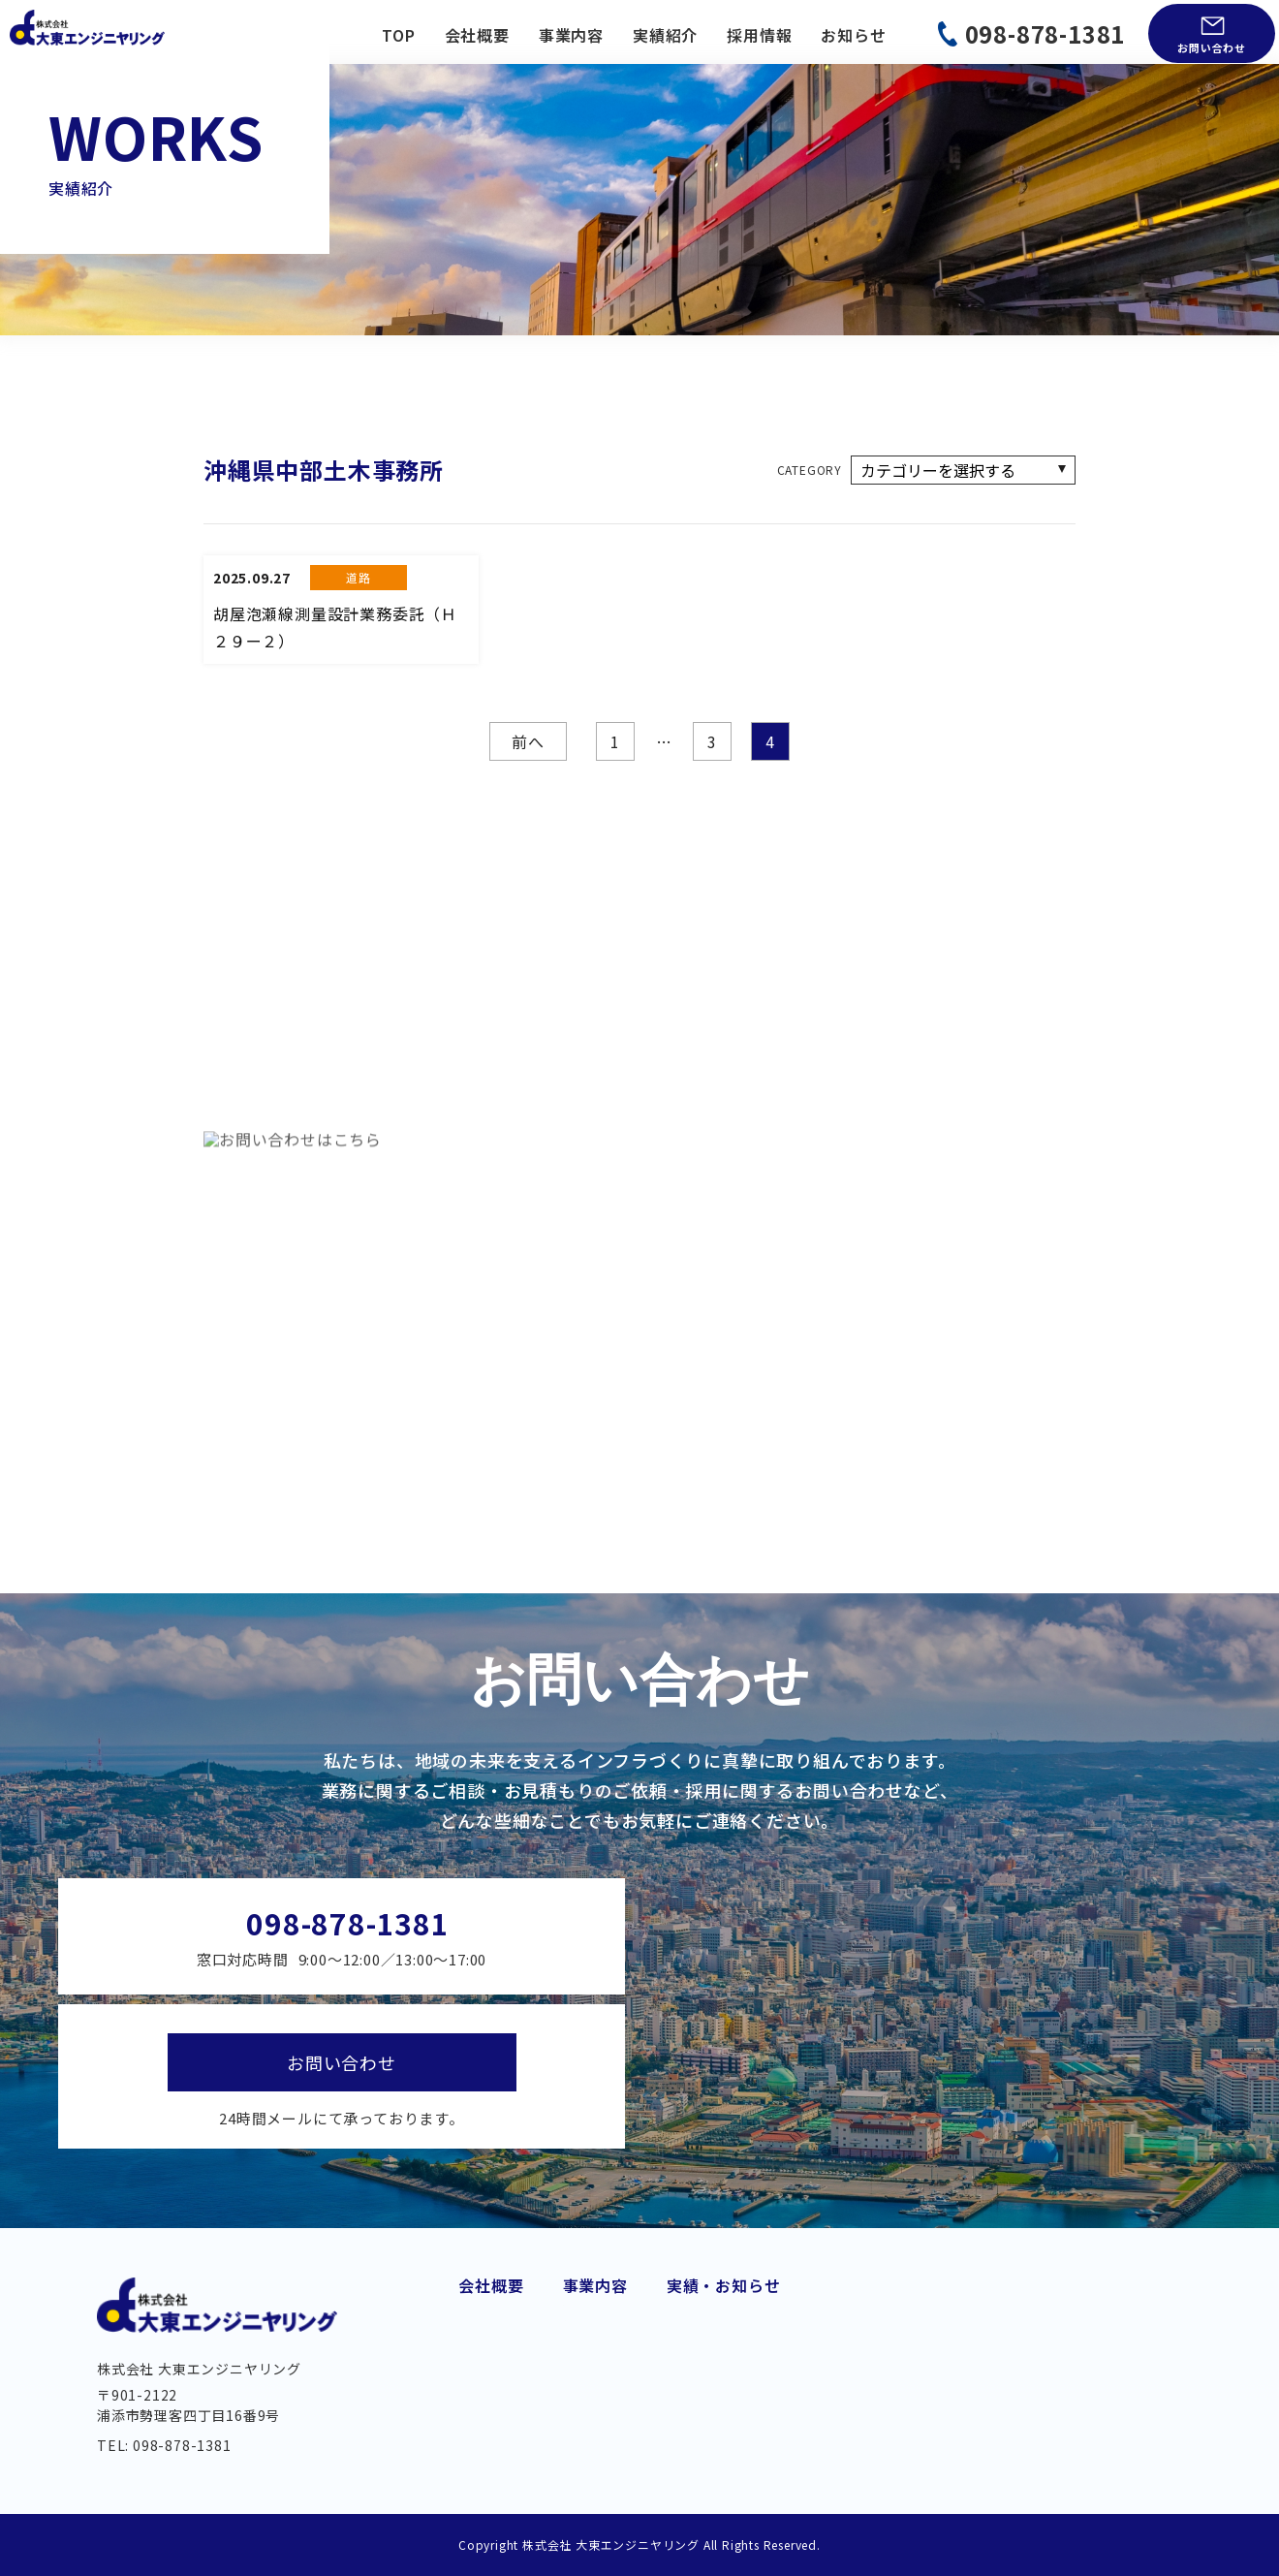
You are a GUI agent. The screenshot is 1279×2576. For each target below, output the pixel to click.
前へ (528, 741)
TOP (398, 35)
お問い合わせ (1211, 47)
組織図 (482, 2391)
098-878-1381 (1045, 33)
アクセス (490, 2423)
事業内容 (571, 35)
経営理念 (490, 2360)
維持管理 (595, 2415)
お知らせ (853, 35)
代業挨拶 (490, 2297)
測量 (742, 2356)
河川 (579, 2444)
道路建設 (595, 2297)
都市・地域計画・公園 (807, 2326)
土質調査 (758, 2385)
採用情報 (759, 35)
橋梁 (579, 2385)
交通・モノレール (628, 2326)
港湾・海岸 (766, 2297)
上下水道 (595, 2356)
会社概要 (477, 35)
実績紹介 (665, 35)
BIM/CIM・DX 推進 (796, 2415)
